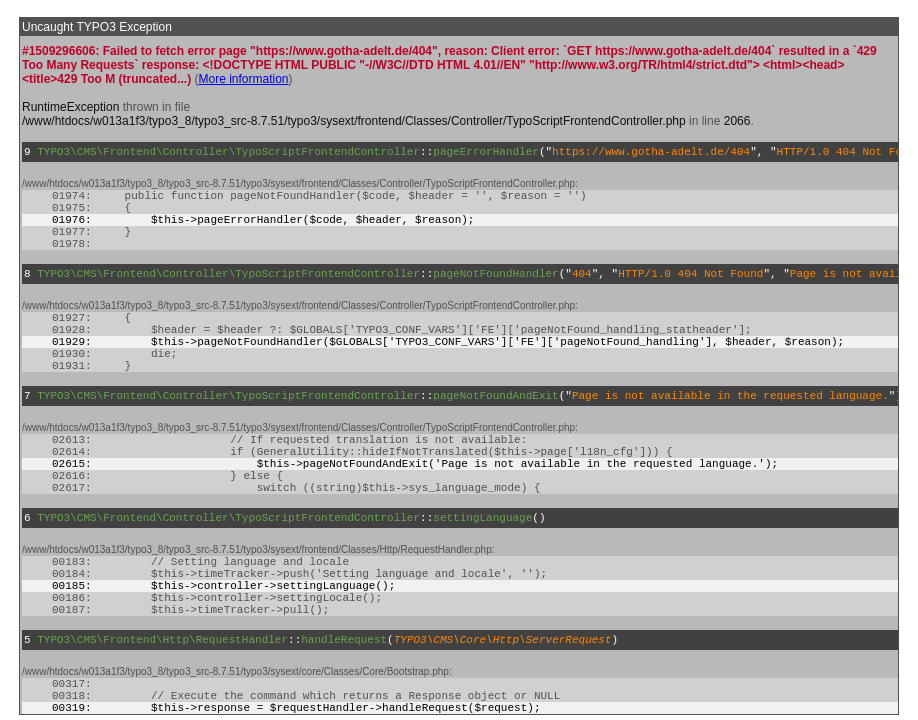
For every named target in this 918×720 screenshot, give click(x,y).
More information (243, 79)
